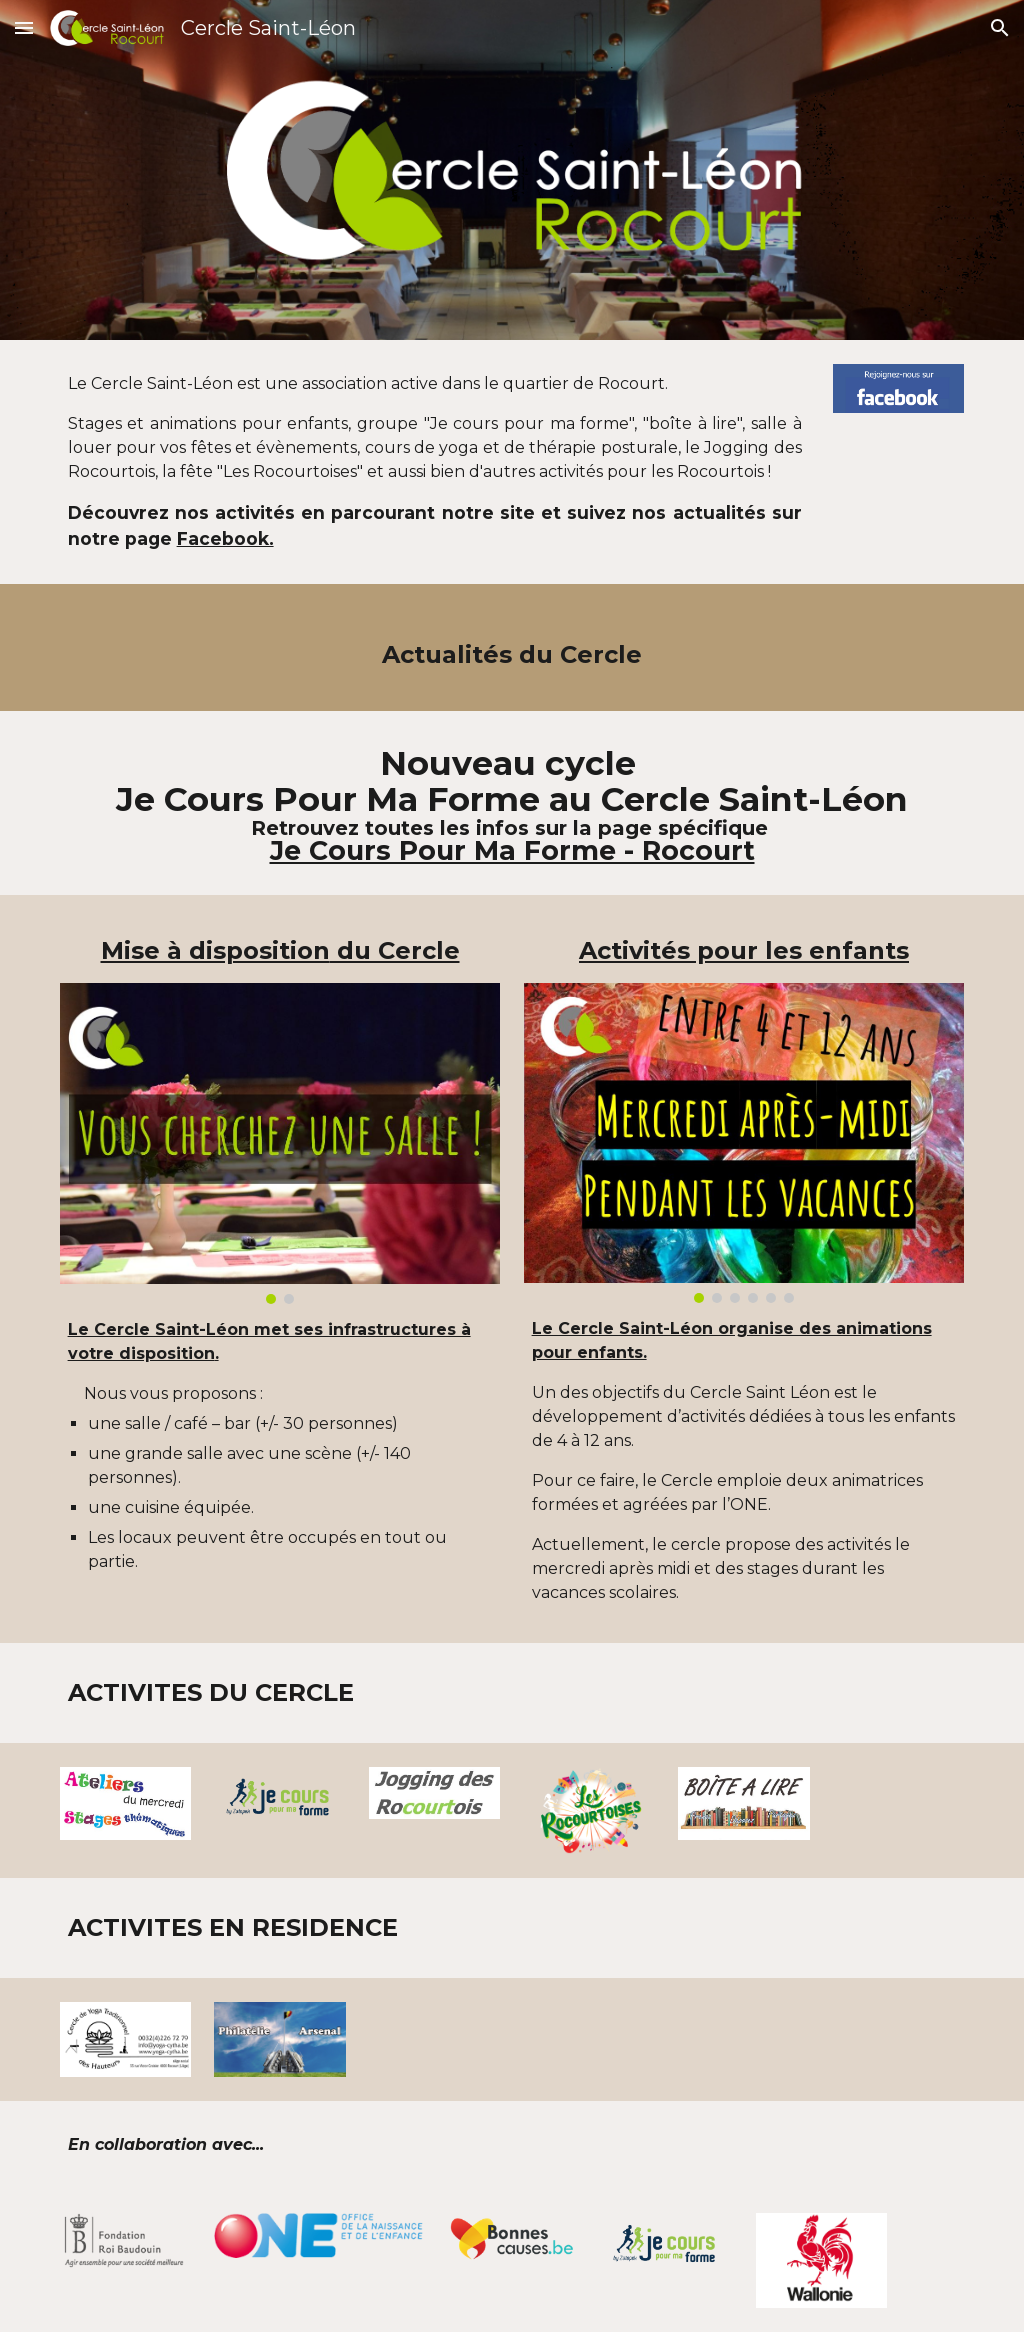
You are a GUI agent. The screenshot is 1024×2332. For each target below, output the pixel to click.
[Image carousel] (280, 1143)
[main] (435, 462)
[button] (24, 27)
